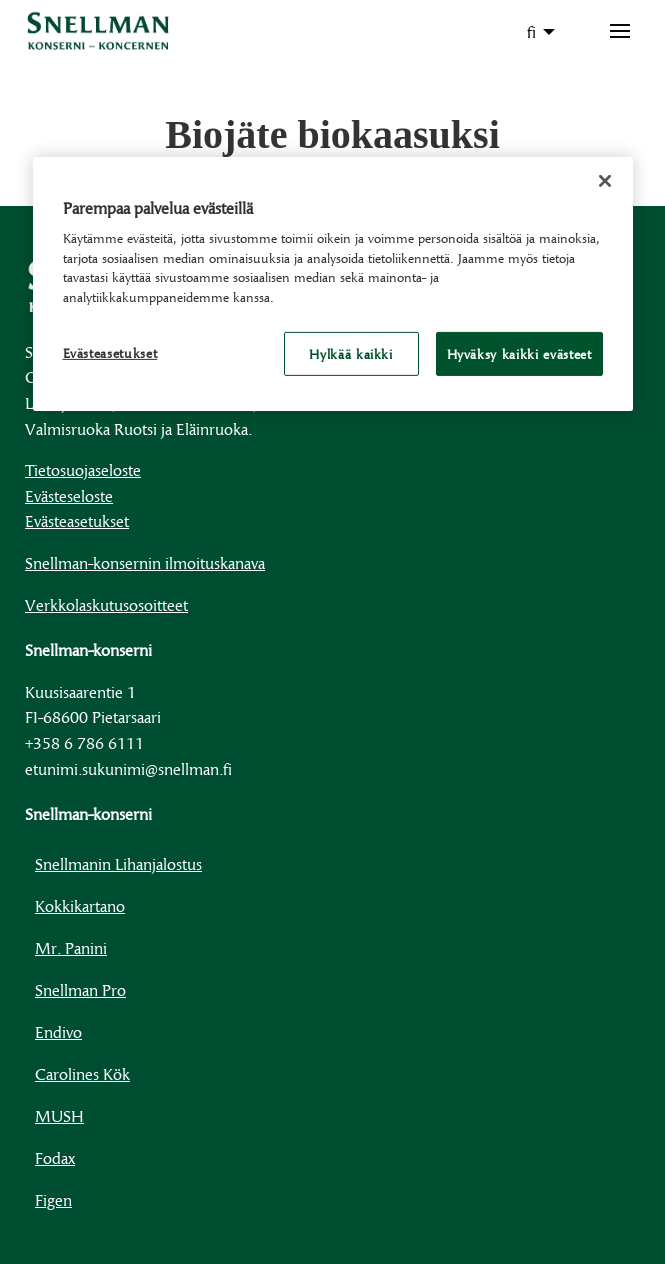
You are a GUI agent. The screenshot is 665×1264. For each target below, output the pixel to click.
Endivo (58, 1031)
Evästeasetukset (77, 520)
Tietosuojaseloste (83, 469)
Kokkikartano (80, 905)
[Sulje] (605, 180)
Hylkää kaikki (350, 354)
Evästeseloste (69, 495)
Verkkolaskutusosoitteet (106, 604)
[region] (333, 283)
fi (531, 31)
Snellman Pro (80, 989)
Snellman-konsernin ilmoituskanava (145, 562)
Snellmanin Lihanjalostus (118, 863)
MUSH (59, 1115)
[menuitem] (535, 32)
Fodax (55, 1157)
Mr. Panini (71, 947)
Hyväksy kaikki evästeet (519, 354)
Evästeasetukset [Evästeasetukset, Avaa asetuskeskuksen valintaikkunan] (110, 353)
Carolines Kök (82, 1073)
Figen (53, 1199)
